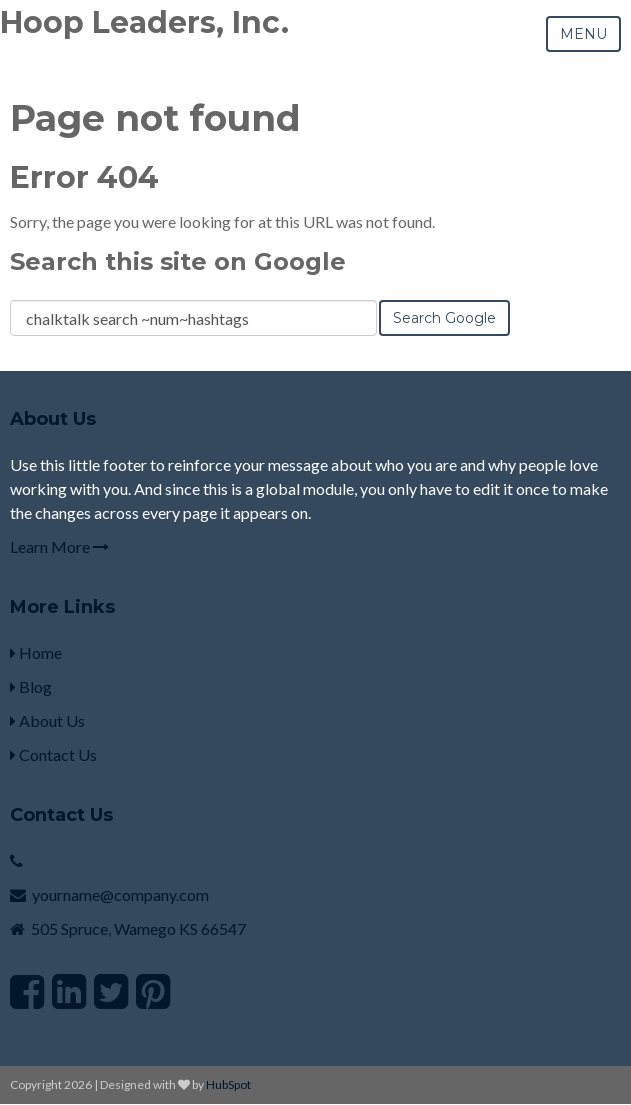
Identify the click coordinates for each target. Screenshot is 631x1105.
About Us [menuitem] (47, 720)
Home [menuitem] (36, 652)
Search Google (444, 318)
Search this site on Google (178, 261)
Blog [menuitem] (31, 686)
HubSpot (228, 1084)
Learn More (59, 546)
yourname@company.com (120, 894)
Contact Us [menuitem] (53, 754)
